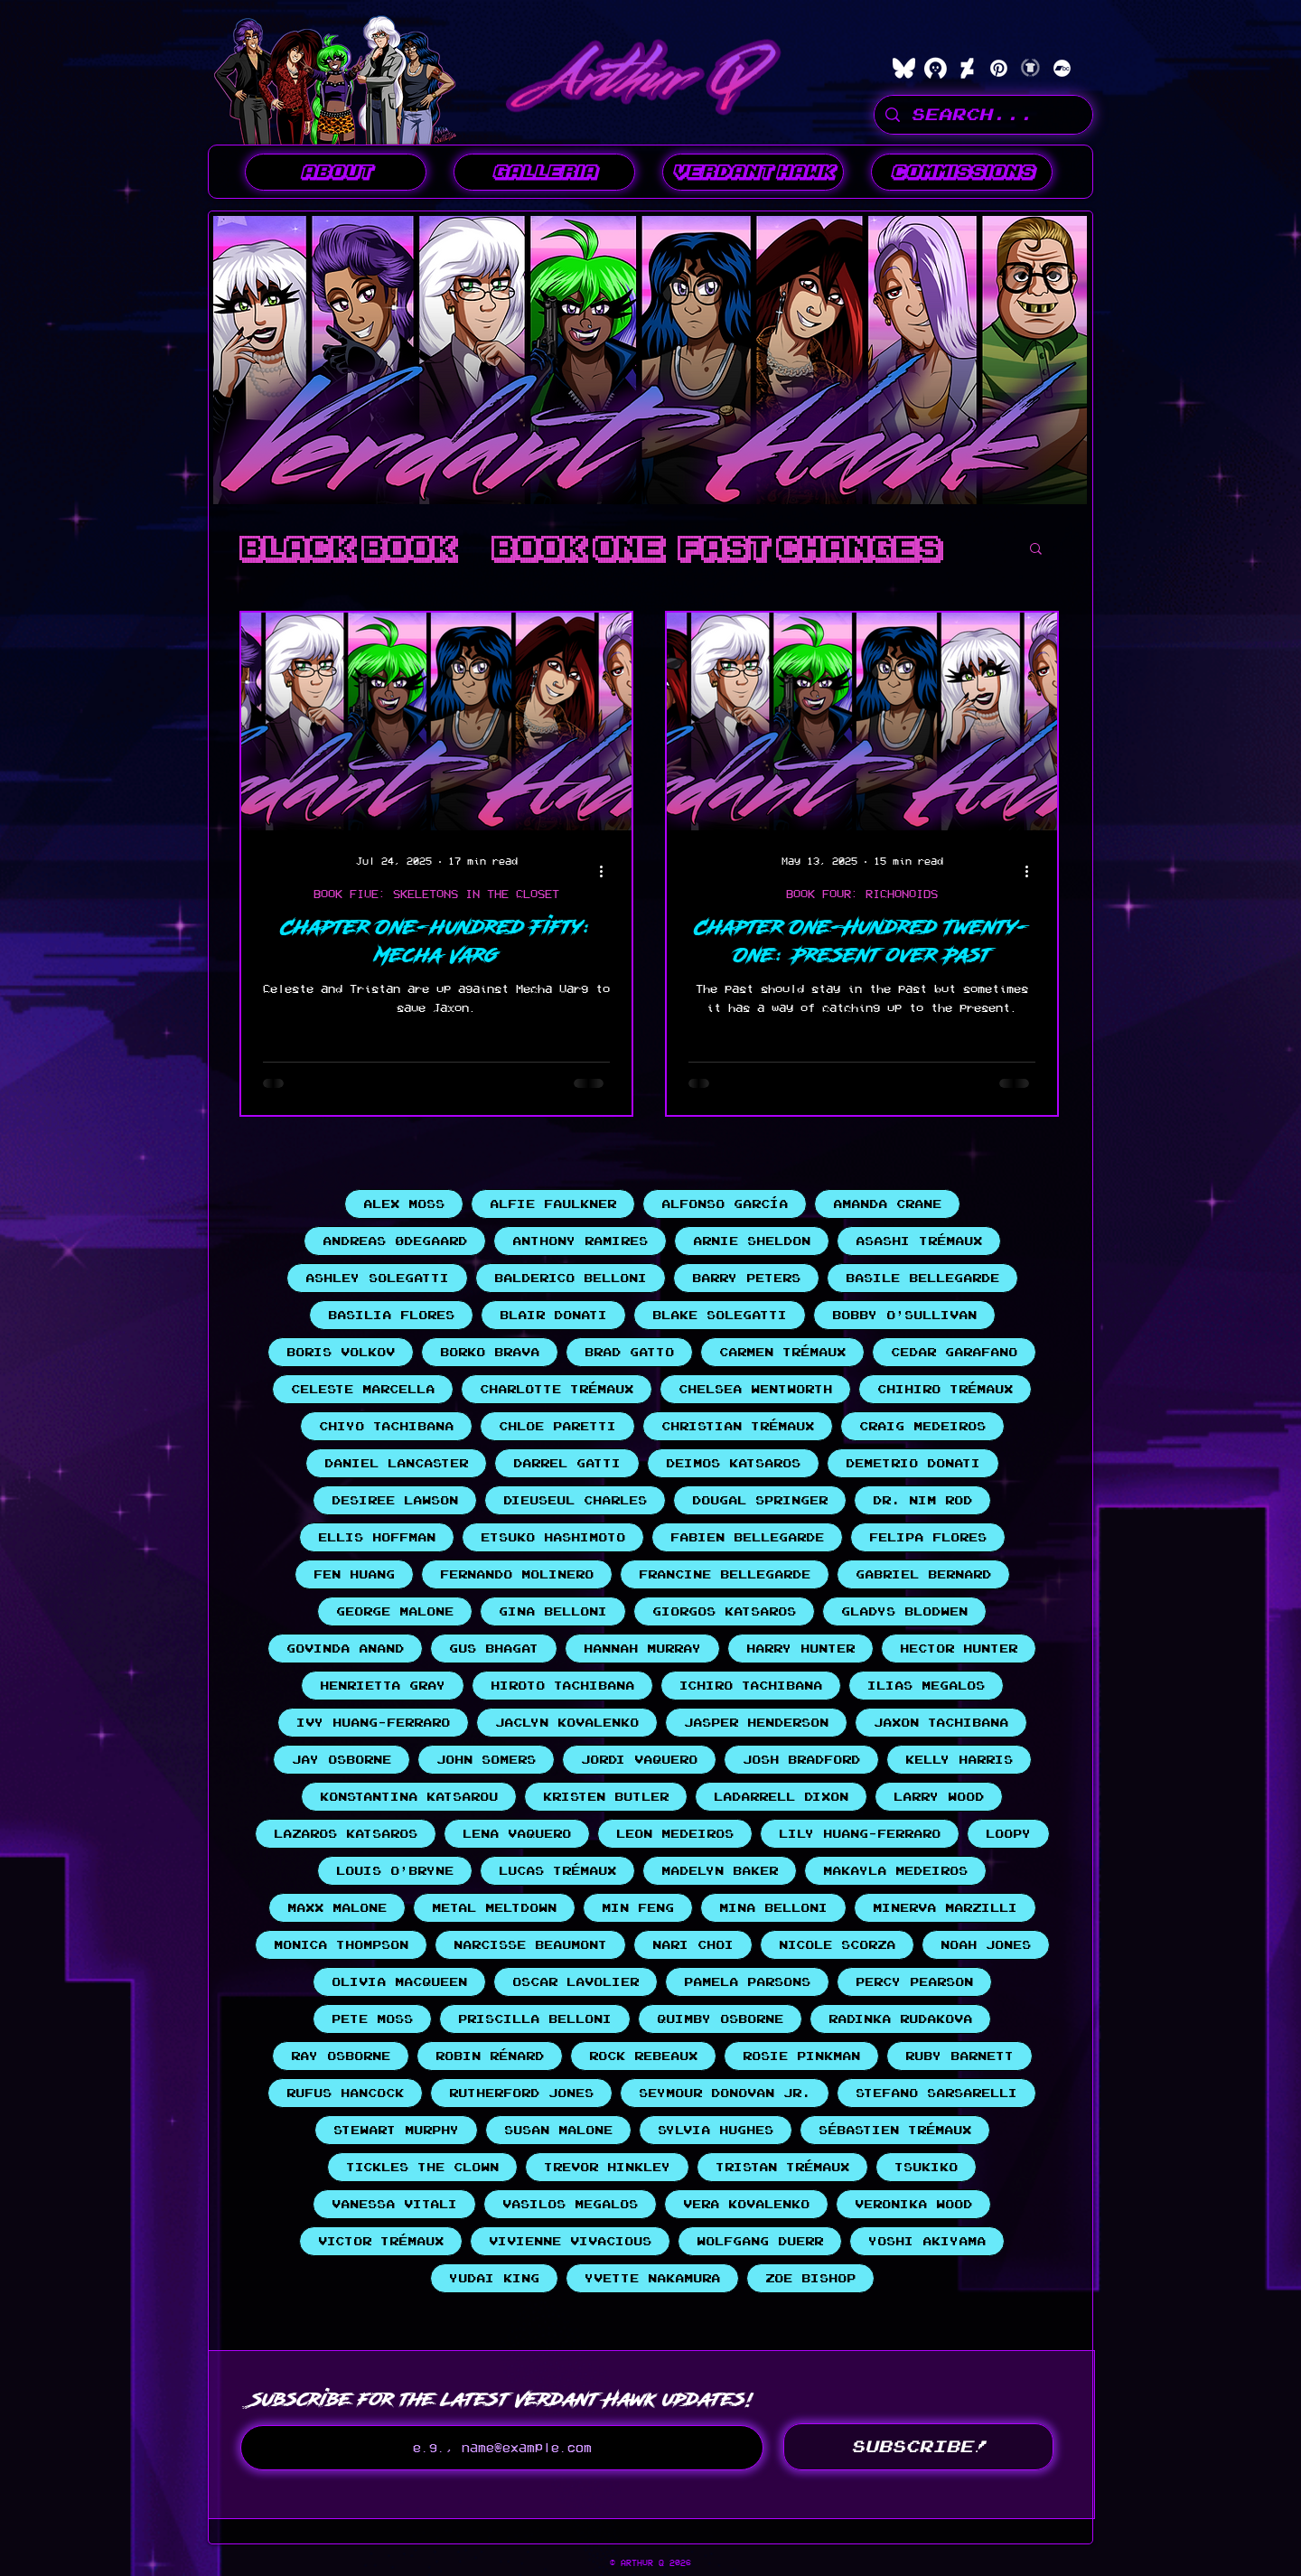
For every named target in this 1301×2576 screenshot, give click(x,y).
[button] (544, 172)
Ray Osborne (340, 2056)
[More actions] (607, 871)
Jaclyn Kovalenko (567, 1722)
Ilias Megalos (926, 1685)
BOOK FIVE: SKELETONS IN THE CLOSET (436, 894)
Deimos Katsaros (733, 1463)
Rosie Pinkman (801, 2056)
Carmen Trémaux (782, 1352)
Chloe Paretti (557, 1426)
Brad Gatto (629, 1352)
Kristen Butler (606, 1796)
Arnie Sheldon (751, 1241)
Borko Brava (489, 1352)
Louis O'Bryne (395, 1871)
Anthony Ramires (580, 1241)
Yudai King (494, 2278)
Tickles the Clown (422, 2167)
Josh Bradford (801, 1759)
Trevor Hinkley (607, 2167)
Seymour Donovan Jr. (724, 2093)
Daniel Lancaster (396, 1463)
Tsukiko (926, 2167)
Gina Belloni (553, 1611)
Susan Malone (558, 2130)
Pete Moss (372, 2019)
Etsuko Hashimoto (553, 1537)
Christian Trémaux (737, 1426)
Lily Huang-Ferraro (860, 1834)
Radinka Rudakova (900, 2019)
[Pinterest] (998, 68)
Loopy (1008, 1834)
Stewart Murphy (396, 2130)
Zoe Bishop (810, 2278)
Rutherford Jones (521, 2093)
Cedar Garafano (954, 1352)
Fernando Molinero (517, 1574)
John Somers (486, 1759)
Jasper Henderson (756, 1722)
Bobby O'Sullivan (904, 1315)
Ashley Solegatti (377, 1278)
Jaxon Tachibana (941, 1722)
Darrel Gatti (567, 1463)
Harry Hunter (800, 1648)
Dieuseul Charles (575, 1500)
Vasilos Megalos (570, 2204)
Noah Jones (986, 1945)
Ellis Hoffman (376, 1537)
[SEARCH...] (982, 115)
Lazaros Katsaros (345, 1834)
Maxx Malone (337, 1908)
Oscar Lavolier (575, 1982)
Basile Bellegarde (922, 1278)
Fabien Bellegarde (747, 1537)
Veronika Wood (913, 2204)
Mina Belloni (773, 1908)
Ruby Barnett (959, 2056)
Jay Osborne (341, 1759)
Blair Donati (553, 1315)
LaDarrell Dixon (781, 1796)
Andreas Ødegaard (395, 1241)
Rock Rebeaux (643, 2056)
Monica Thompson (341, 1945)
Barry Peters (746, 1278)
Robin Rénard (489, 2056)
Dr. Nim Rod (922, 1500)
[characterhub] (935, 68)
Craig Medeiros (922, 1426)
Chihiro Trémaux (945, 1389)
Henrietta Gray (382, 1685)
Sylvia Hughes (715, 2130)
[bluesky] (904, 68)
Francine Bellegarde (724, 1574)
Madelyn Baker (719, 1871)
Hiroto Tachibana (562, 1685)
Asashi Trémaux (919, 1241)
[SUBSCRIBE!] (918, 2446)
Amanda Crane (887, 1204)
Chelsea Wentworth (755, 1389)
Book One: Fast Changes (716, 548)
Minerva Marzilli (945, 1908)
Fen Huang (354, 1574)
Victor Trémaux (381, 2241)
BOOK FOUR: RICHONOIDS (862, 894)
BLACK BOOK (347, 548)
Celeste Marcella (363, 1389)
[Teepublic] (1030, 68)
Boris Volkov (340, 1352)
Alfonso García (724, 1204)
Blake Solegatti (719, 1315)
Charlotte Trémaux (556, 1389)
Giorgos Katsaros (724, 1611)
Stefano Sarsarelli (936, 2093)
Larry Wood (939, 1796)
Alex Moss (404, 1204)
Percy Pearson (914, 1982)
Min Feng (638, 1908)
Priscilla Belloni (535, 2019)
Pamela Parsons (747, 1982)
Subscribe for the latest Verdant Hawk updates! (502, 2399)
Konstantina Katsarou (409, 1796)
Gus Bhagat (493, 1648)
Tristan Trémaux (782, 2167)
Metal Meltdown (494, 1908)
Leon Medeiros (675, 1834)
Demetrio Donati (913, 1463)
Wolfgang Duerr (760, 2241)
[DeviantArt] (967, 68)
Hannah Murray (642, 1648)
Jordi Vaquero (639, 1759)
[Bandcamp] (1062, 68)
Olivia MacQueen (399, 1982)
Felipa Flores (928, 1537)
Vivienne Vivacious (570, 2241)
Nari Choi (693, 1945)
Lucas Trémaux (557, 1871)
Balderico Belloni (570, 1278)
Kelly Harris (959, 1759)
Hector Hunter (958, 1648)
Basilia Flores (391, 1315)
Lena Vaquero (517, 1834)
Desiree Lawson (395, 1500)
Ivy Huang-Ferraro (373, 1722)
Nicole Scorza (837, 1945)
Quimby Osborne (720, 2019)
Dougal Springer (760, 1500)
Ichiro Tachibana (750, 1685)
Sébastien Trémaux (895, 2130)
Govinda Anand (345, 1648)
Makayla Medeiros (895, 1871)
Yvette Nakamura (652, 2278)
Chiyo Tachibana (386, 1426)
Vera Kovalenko (746, 2204)
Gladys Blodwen (904, 1611)
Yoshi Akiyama (927, 2241)
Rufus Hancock (345, 2093)
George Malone (395, 1611)
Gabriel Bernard (923, 1574)
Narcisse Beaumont (530, 1945)
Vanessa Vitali (394, 2204)
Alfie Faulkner (553, 1204)
